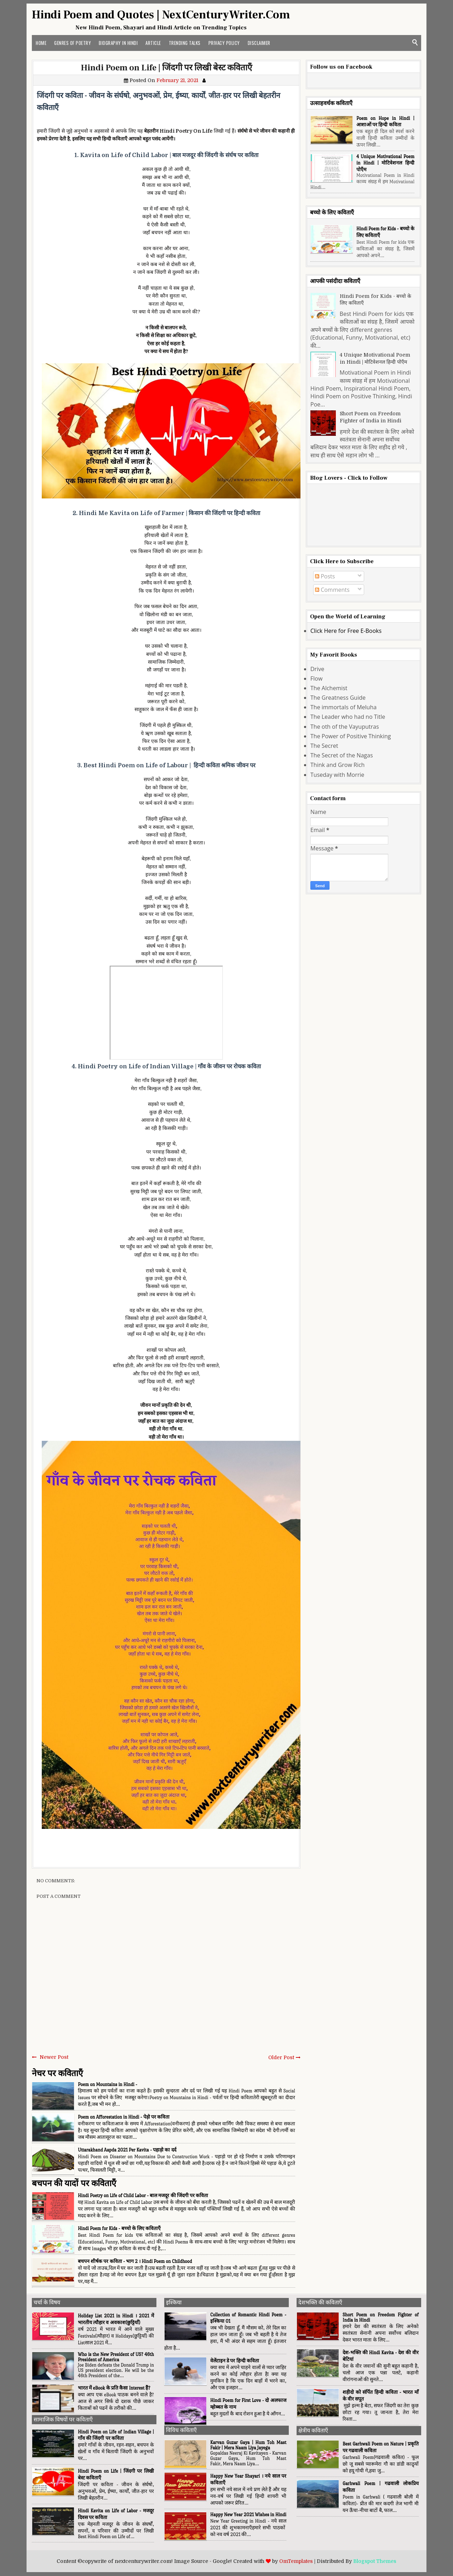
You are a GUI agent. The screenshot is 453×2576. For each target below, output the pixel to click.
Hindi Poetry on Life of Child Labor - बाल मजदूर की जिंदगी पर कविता (143, 2195)
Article (153, 42)
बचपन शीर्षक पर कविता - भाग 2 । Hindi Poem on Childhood (135, 2261)
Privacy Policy (224, 42)
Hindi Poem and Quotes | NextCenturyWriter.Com (161, 14)
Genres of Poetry (72, 42)
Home (41, 42)
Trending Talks (185, 42)
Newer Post (54, 2057)
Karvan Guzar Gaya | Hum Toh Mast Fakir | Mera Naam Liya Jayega (248, 2445)
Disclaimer (259, 42)
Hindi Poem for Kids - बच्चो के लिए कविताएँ (119, 2228)
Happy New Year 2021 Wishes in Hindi (248, 2514)
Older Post (281, 2057)
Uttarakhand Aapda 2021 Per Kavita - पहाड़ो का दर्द (127, 2150)
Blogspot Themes (374, 2561)
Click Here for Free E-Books (346, 631)
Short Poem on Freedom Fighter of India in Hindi (370, 417)
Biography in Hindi (118, 42)
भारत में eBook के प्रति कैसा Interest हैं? (114, 2388)
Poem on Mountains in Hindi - (107, 2084)
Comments (332, 590)
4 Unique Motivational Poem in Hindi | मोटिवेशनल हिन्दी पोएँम (385, 163)
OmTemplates (296, 2561)
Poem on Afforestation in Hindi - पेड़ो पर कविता (124, 2117)
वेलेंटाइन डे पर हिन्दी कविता (234, 2360)
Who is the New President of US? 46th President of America (116, 2357)
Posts (325, 576)
